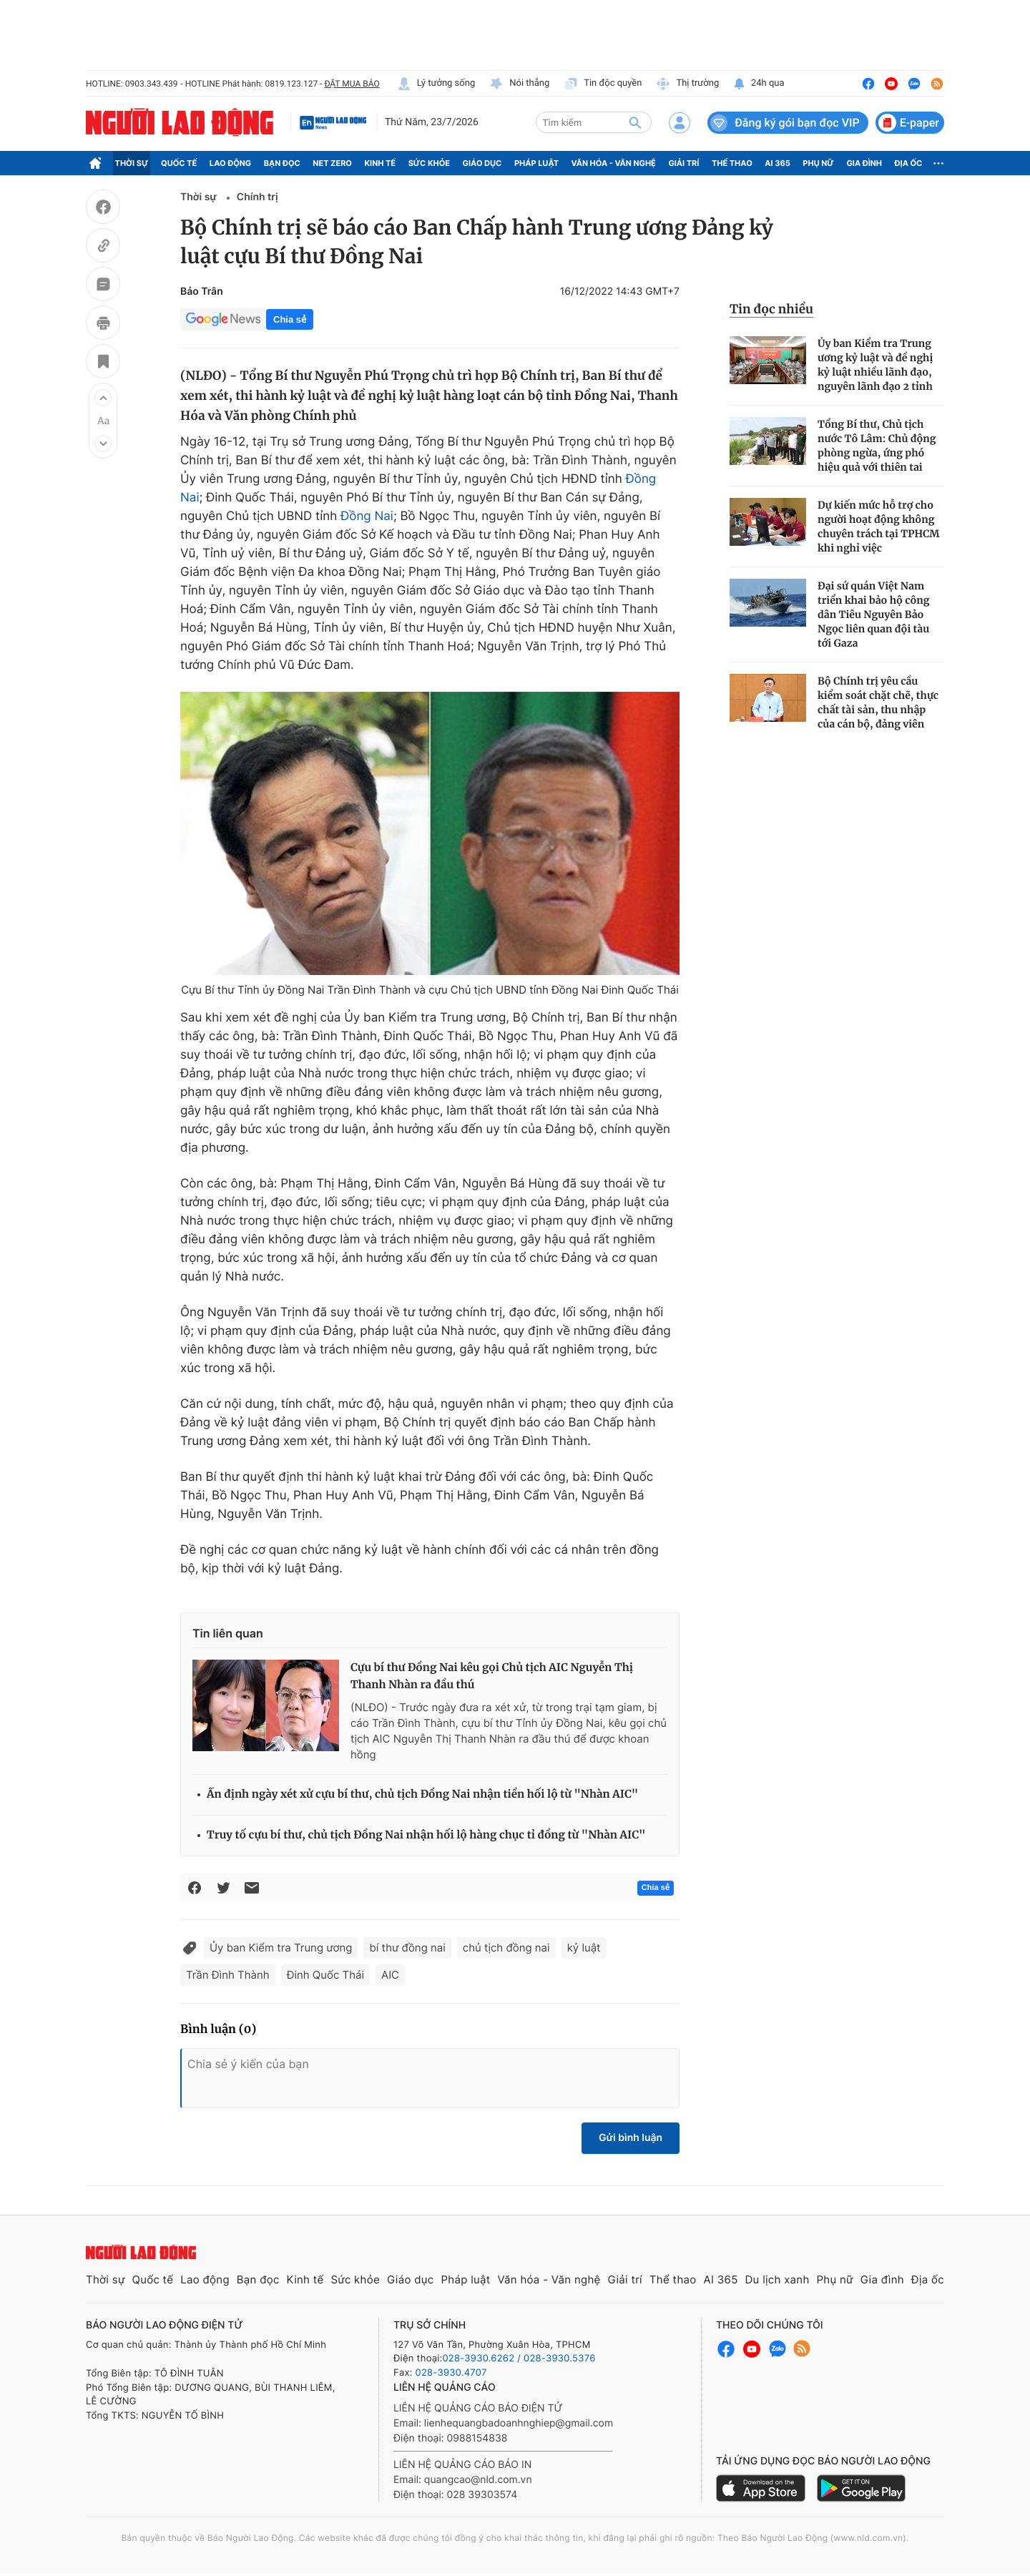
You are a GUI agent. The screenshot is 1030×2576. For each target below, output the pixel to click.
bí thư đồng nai (407, 1947)
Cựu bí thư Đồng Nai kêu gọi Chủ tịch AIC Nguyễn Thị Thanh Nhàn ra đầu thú (491, 1676)
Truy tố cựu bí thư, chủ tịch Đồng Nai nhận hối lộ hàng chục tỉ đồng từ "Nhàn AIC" (426, 1835)
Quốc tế (179, 163)
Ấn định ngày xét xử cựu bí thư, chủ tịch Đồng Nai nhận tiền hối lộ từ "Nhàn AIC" (422, 1794)
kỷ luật (584, 1947)
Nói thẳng (519, 84)
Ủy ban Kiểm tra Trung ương (281, 1947)
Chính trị (257, 197)
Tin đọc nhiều (771, 309)
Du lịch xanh (777, 2279)
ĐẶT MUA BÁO (351, 84)
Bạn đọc (282, 163)
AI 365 (777, 163)
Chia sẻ (289, 319)
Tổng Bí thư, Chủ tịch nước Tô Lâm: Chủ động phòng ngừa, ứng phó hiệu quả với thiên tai (877, 446)
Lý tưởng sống (436, 84)
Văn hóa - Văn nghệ (614, 163)
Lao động (231, 163)
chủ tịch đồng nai (506, 1947)
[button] (103, 397)
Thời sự (132, 163)
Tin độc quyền (603, 84)
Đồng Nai (366, 516)
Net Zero (332, 163)
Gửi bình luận (630, 2138)
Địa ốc (909, 163)
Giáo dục (482, 163)
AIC (390, 1975)
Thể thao (732, 163)
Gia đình (864, 163)
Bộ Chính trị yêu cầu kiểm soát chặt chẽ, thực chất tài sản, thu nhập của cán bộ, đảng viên (878, 702)
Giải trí (683, 163)
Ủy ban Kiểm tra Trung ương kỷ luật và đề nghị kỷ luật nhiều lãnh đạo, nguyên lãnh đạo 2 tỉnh (875, 365)
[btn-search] (635, 122)
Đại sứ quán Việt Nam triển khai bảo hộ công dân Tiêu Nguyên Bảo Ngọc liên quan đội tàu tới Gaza (874, 614)
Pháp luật (536, 163)
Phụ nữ (818, 163)
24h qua (758, 84)
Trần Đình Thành (228, 1975)
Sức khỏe (429, 163)
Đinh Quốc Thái (325, 1975)
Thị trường (687, 84)
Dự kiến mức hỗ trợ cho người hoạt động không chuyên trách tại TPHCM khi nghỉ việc (879, 526)
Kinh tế (380, 163)
